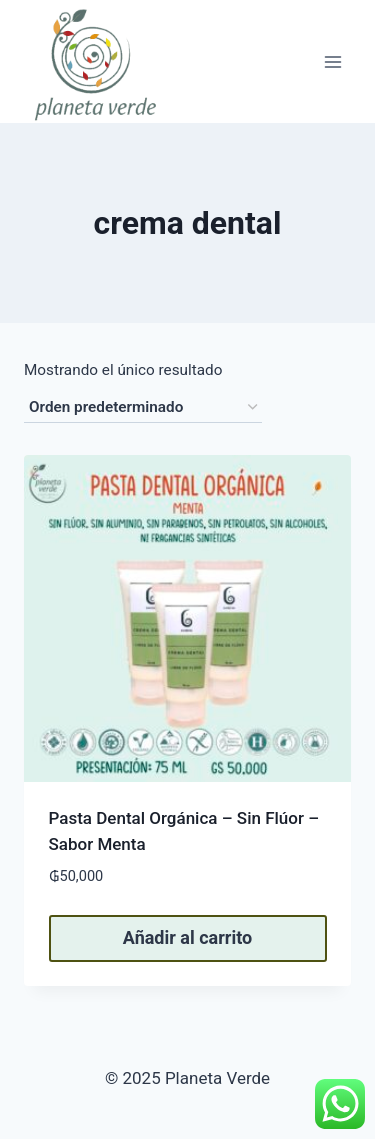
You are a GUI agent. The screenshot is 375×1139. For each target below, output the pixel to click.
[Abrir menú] (332, 61)
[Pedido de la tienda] (143, 408)
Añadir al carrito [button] (187, 937)
